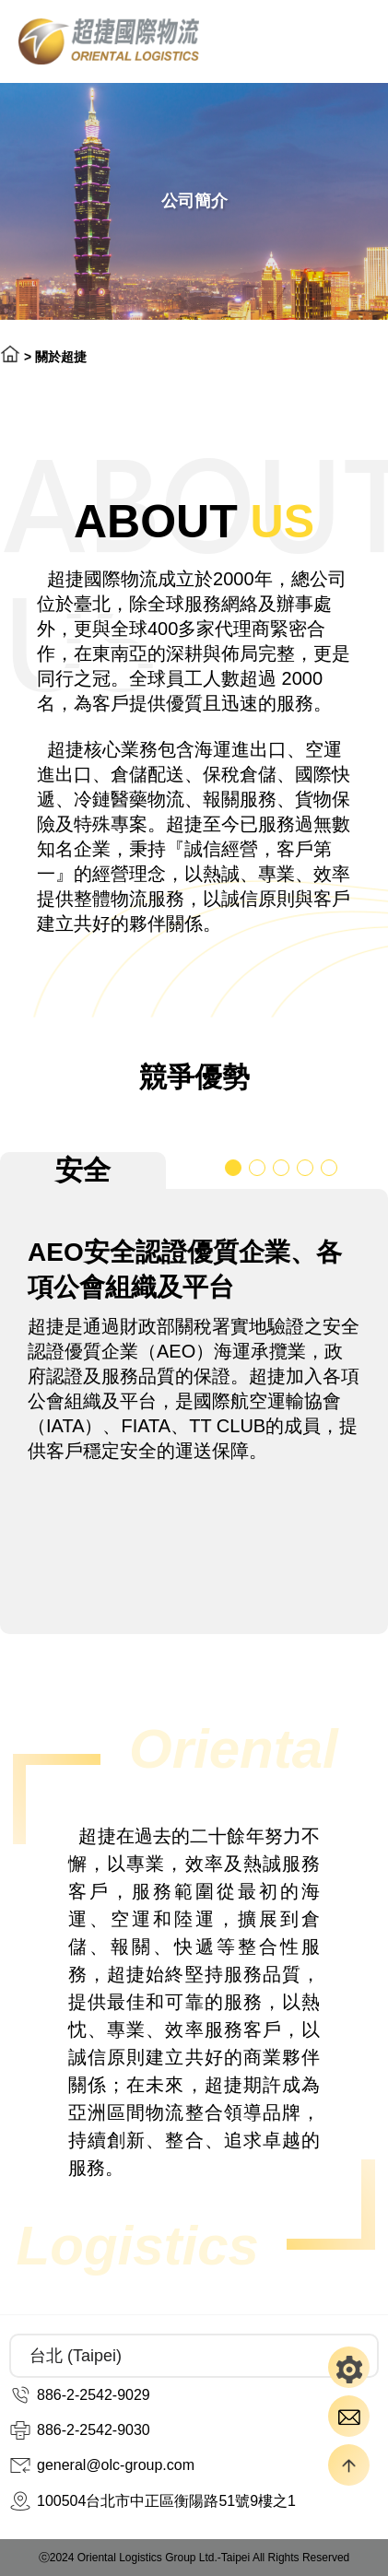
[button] (233, 1167)
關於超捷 (61, 356)
